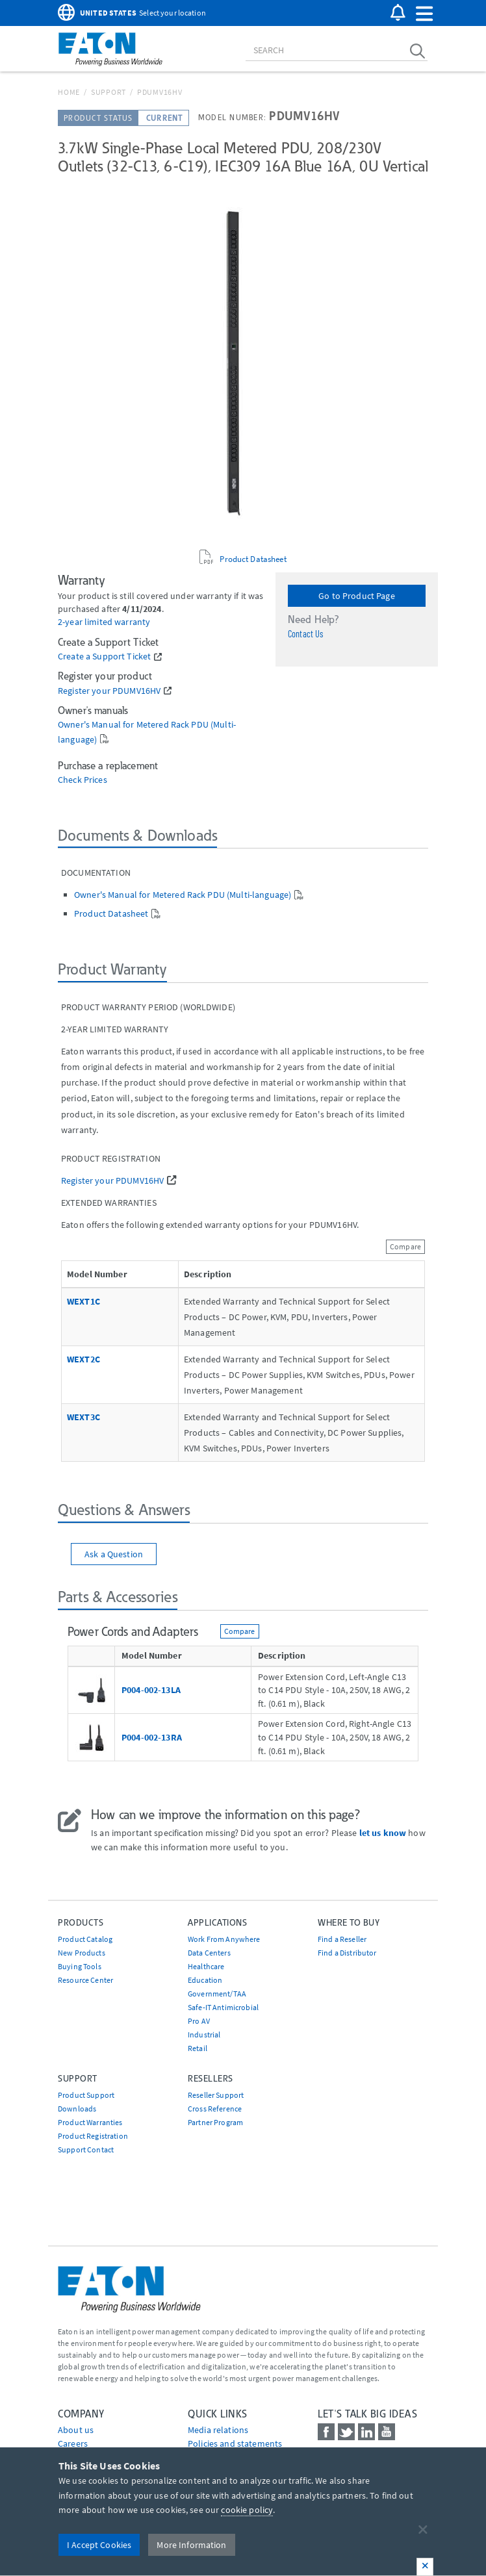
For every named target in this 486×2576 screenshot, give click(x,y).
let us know (383, 1833)
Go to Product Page (356, 596)
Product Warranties (90, 2122)
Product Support (86, 2095)
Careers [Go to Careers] (73, 2443)
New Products (81, 1953)
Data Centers (209, 1953)
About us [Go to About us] (76, 2430)
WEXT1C (83, 1301)
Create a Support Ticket (104, 656)
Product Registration (93, 2136)
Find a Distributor (347, 1953)
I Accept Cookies (99, 2545)
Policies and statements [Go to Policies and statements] (235, 2443)
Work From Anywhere (224, 1939)
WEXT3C (83, 1417)
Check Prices (82, 779)
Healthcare (206, 1966)
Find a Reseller (342, 1939)
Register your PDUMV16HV (109, 690)
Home (69, 92)
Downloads (77, 2108)
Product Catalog (85, 1939)
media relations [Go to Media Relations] (218, 2430)
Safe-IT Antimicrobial (223, 2007)
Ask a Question (113, 1554)
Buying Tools (79, 1966)
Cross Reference (215, 2108)
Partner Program (215, 2122)
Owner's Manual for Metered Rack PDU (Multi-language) (182, 894)
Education (205, 1980)
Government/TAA (217, 1993)
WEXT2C (83, 1359)
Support (108, 92)
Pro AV (199, 2021)
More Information (191, 2545)
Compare (405, 1246)
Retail (197, 2048)
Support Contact (86, 2149)
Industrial (204, 2034)
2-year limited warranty (104, 622)
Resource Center (85, 1980)
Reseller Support (216, 2095)
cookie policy (247, 2510)
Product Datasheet (253, 559)
